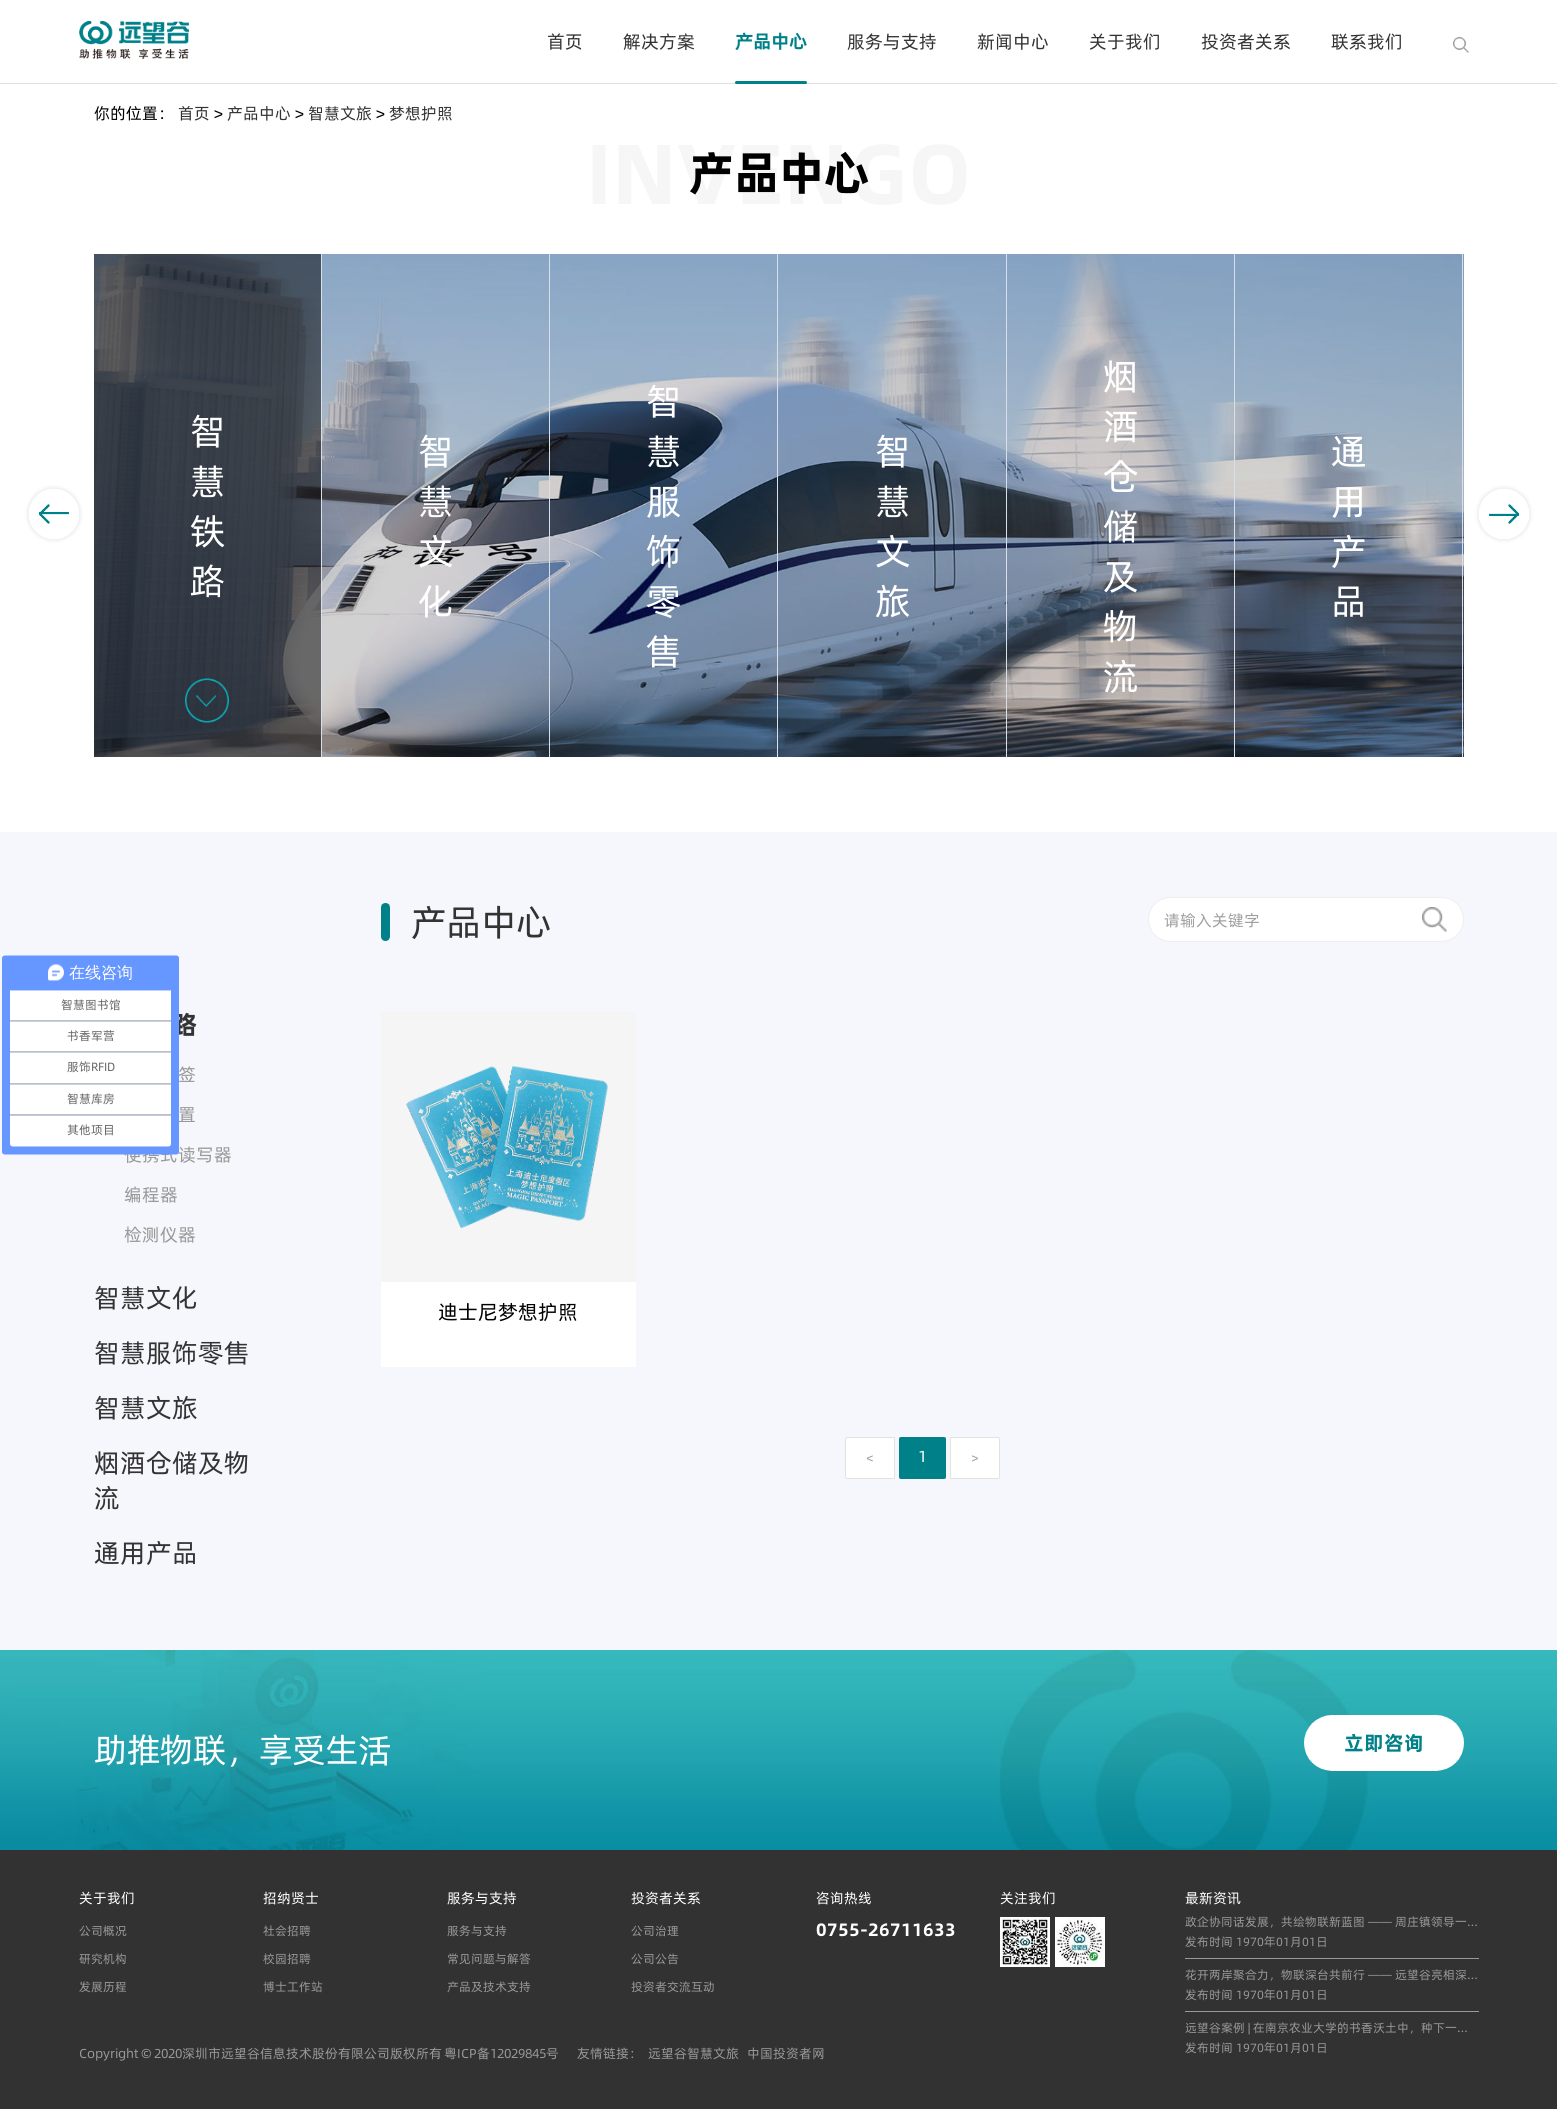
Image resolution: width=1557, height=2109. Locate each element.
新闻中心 (1013, 41)
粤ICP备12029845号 (501, 2053)
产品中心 (771, 41)
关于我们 (1125, 41)
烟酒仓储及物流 (172, 1480)
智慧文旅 (340, 113)
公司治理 (655, 1930)
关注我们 (1028, 1898)
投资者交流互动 (673, 1986)
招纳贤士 (291, 1898)
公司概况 (103, 1930)
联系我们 (1367, 41)
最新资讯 (1213, 1898)
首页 (565, 41)
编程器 (151, 1194)
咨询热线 (844, 1898)
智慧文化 (146, 1297)
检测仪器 (160, 1234)
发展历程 (103, 1986)
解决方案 (659, 41)
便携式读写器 (178, 1154)
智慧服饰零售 (172, 1352)
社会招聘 (287, 1930)
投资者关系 (1246, 41)
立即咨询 (1384, 1742)
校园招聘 (287, 1958)
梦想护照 (421, 113)
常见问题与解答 (489, 1958)
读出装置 (160, 1114)
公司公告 (655, 1958)
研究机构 (103, 1958)
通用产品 (146, 1552)
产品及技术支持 (489, 1986)
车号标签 (160, 1074)
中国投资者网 (786, 2053)
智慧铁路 (146, 1024)
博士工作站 (293, 1986)
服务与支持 (892, 41)
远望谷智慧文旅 (693, 2053)
